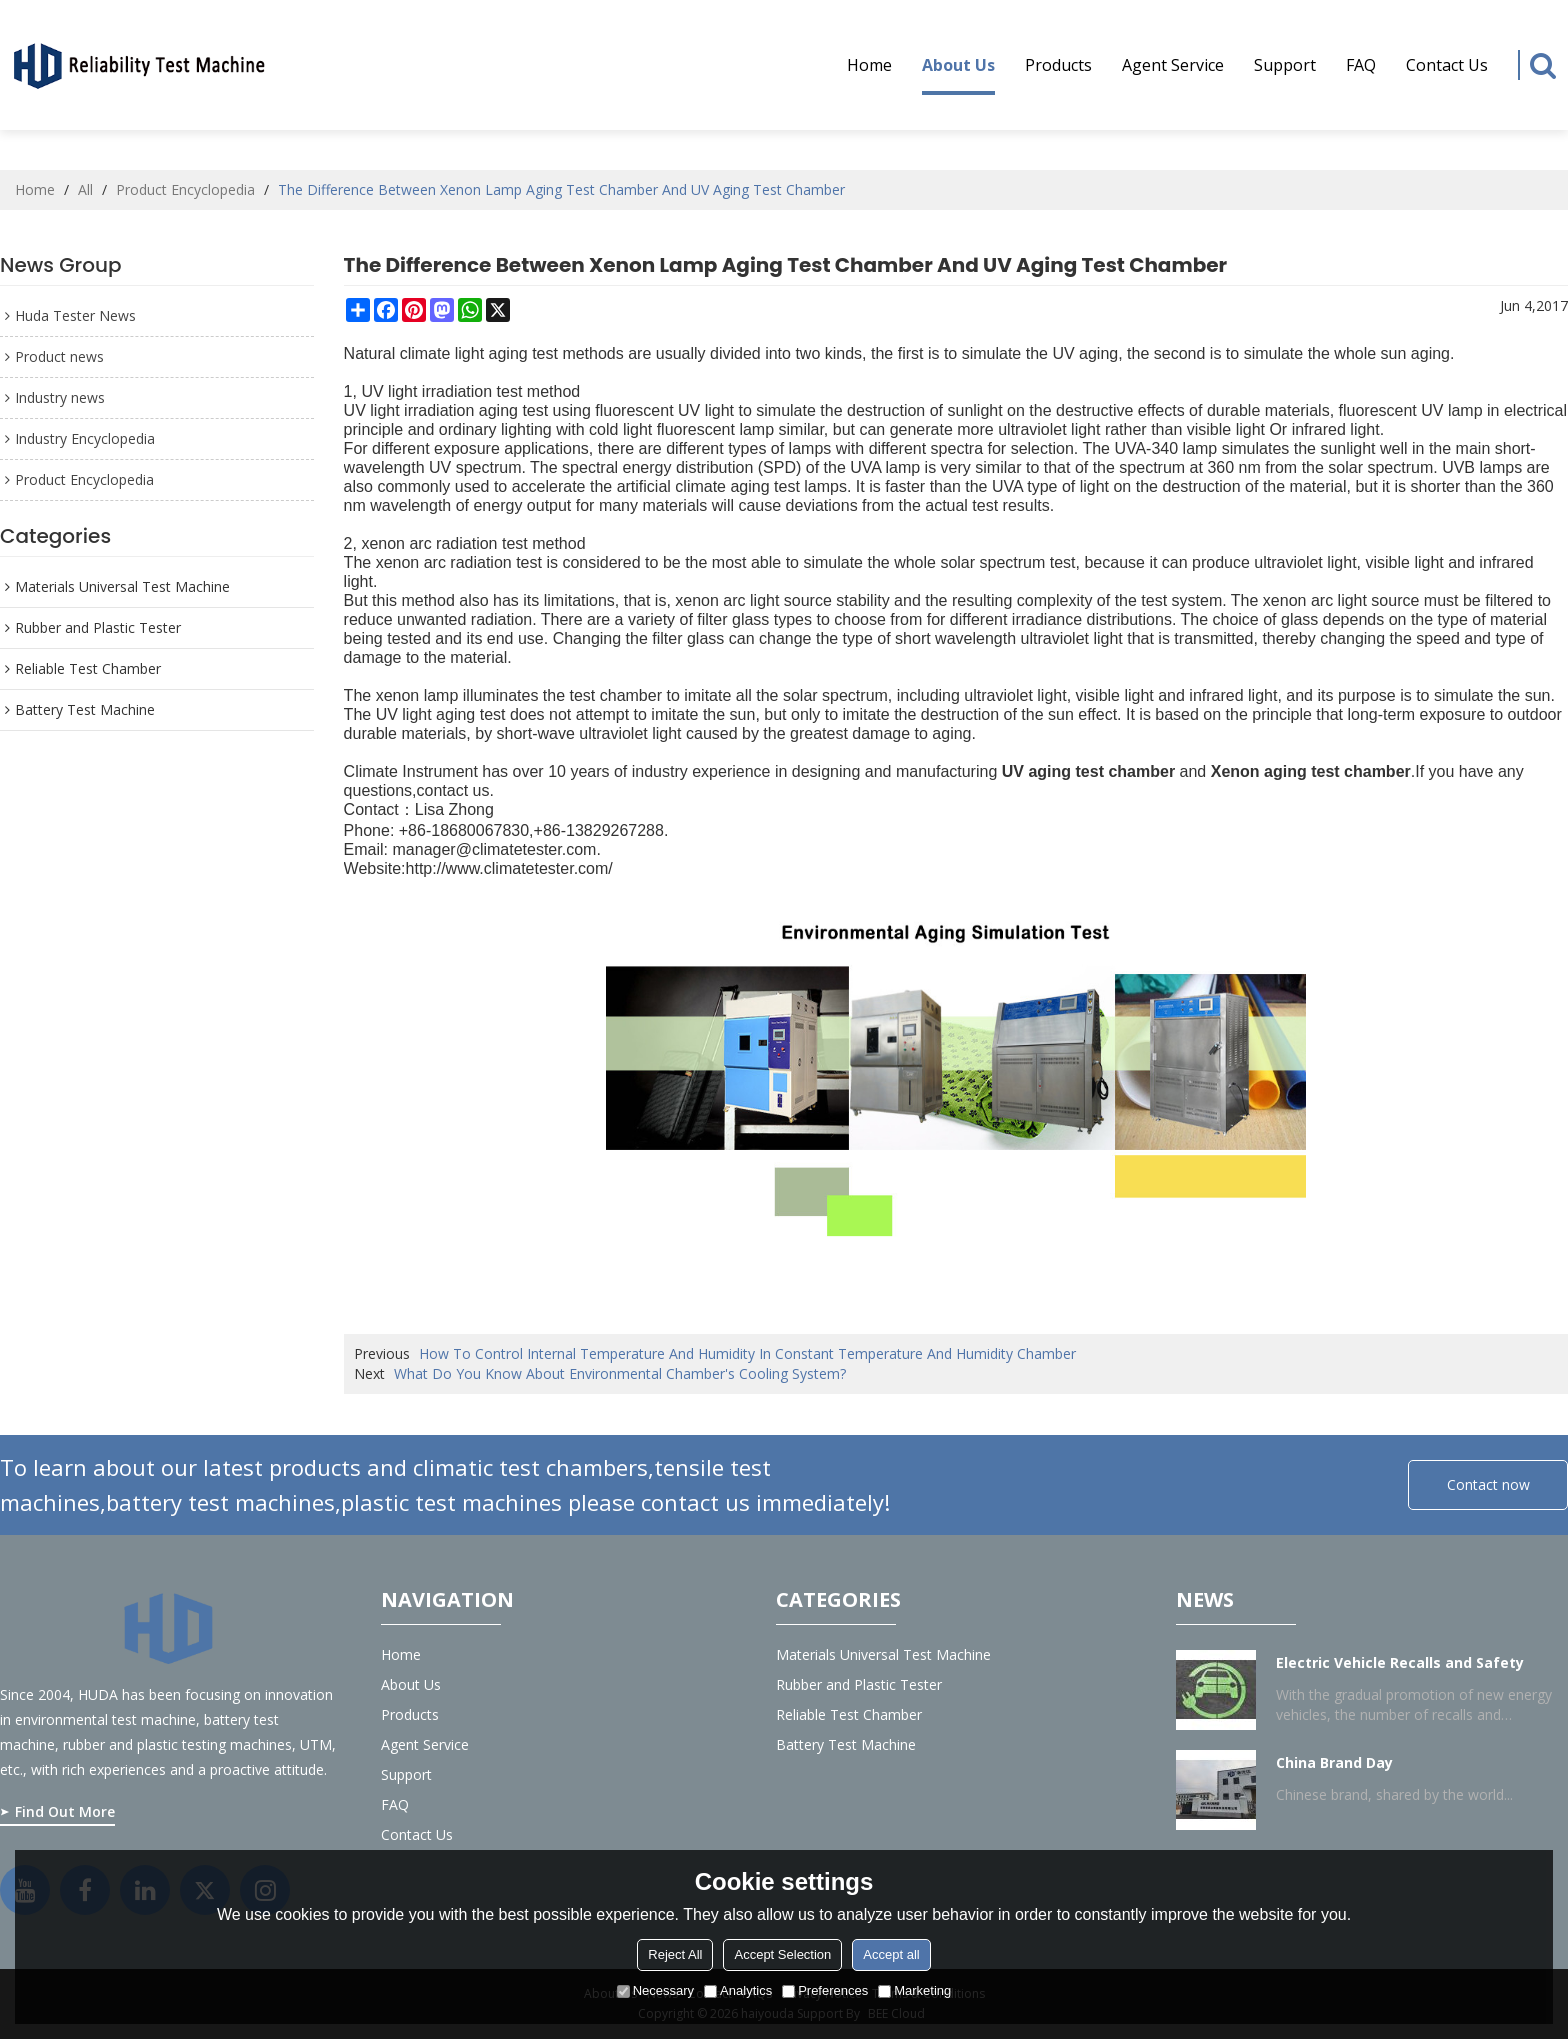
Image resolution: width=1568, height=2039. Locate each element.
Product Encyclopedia (185, 189)
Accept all (891, 1954)
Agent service (1173, 65)
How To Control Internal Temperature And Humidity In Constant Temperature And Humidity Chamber (747, 1353)
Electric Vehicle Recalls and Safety (1400, 1662)
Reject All (675, 1954)
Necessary (655, 1990)
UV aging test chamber (1088, 771)
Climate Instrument (411, 771)
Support (1285, 65)
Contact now (1488, 1484)
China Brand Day (1334, 1762)
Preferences (825, 1990)
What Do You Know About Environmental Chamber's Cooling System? (620, 1373)
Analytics (738, 1990)
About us (958, 74)
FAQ (1361, 65)
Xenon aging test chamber (1311, 771)
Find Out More (65, 1811)
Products (1058, 65)
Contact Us (1447, 65)
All (85, 189)
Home (869, 65)
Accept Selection (782, 1954)
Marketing (914, 1990)
